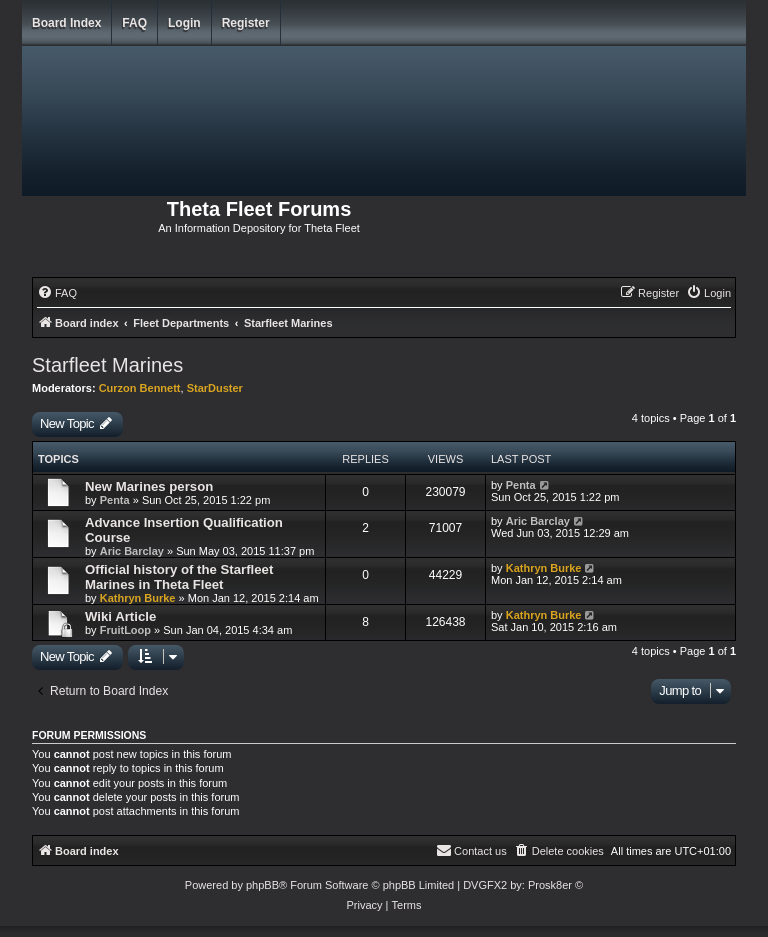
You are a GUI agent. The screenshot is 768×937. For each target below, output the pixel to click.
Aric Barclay (132, 551)
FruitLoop (125, 630)
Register (246, 23)
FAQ (134, 23)
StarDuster (215, 388)
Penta (115, 500)
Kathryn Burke (138, 598)
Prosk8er (550, 885)
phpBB (262, 885)
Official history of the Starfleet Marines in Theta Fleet (179, 577)
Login (184, 23)
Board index (66, 23)
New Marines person (149, 486)
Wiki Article (120, 616)
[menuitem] (57, 293)
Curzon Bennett (140, 388)
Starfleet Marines (107, 365)
